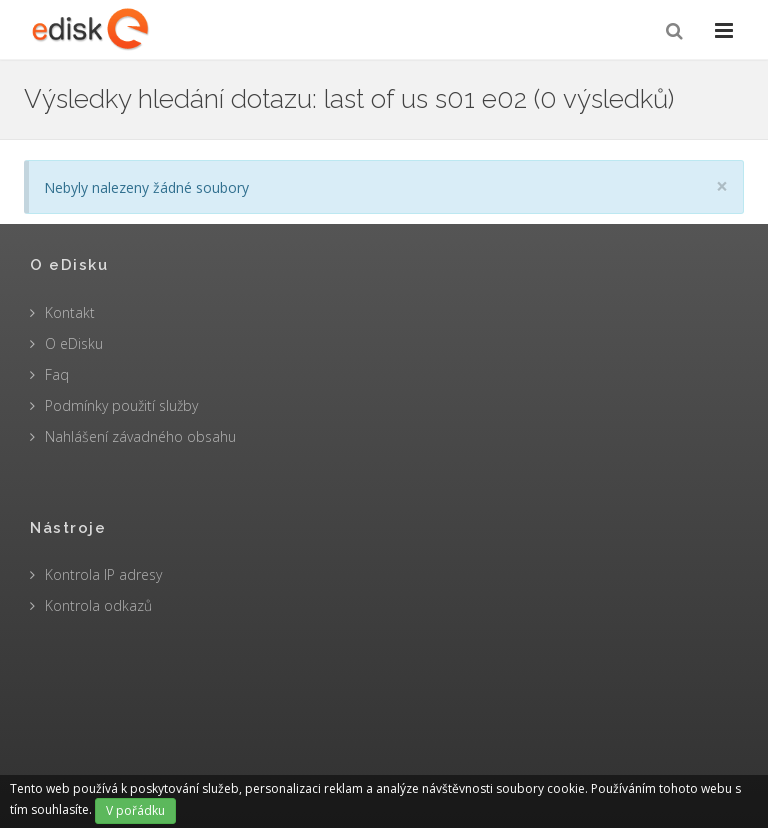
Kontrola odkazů (98, 605)
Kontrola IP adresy (103, 574)
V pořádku (135, 810)
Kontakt (70, 312)
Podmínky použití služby (121, 405)
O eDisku (74, 343)
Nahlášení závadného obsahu (140, 436)
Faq (57, 374)
